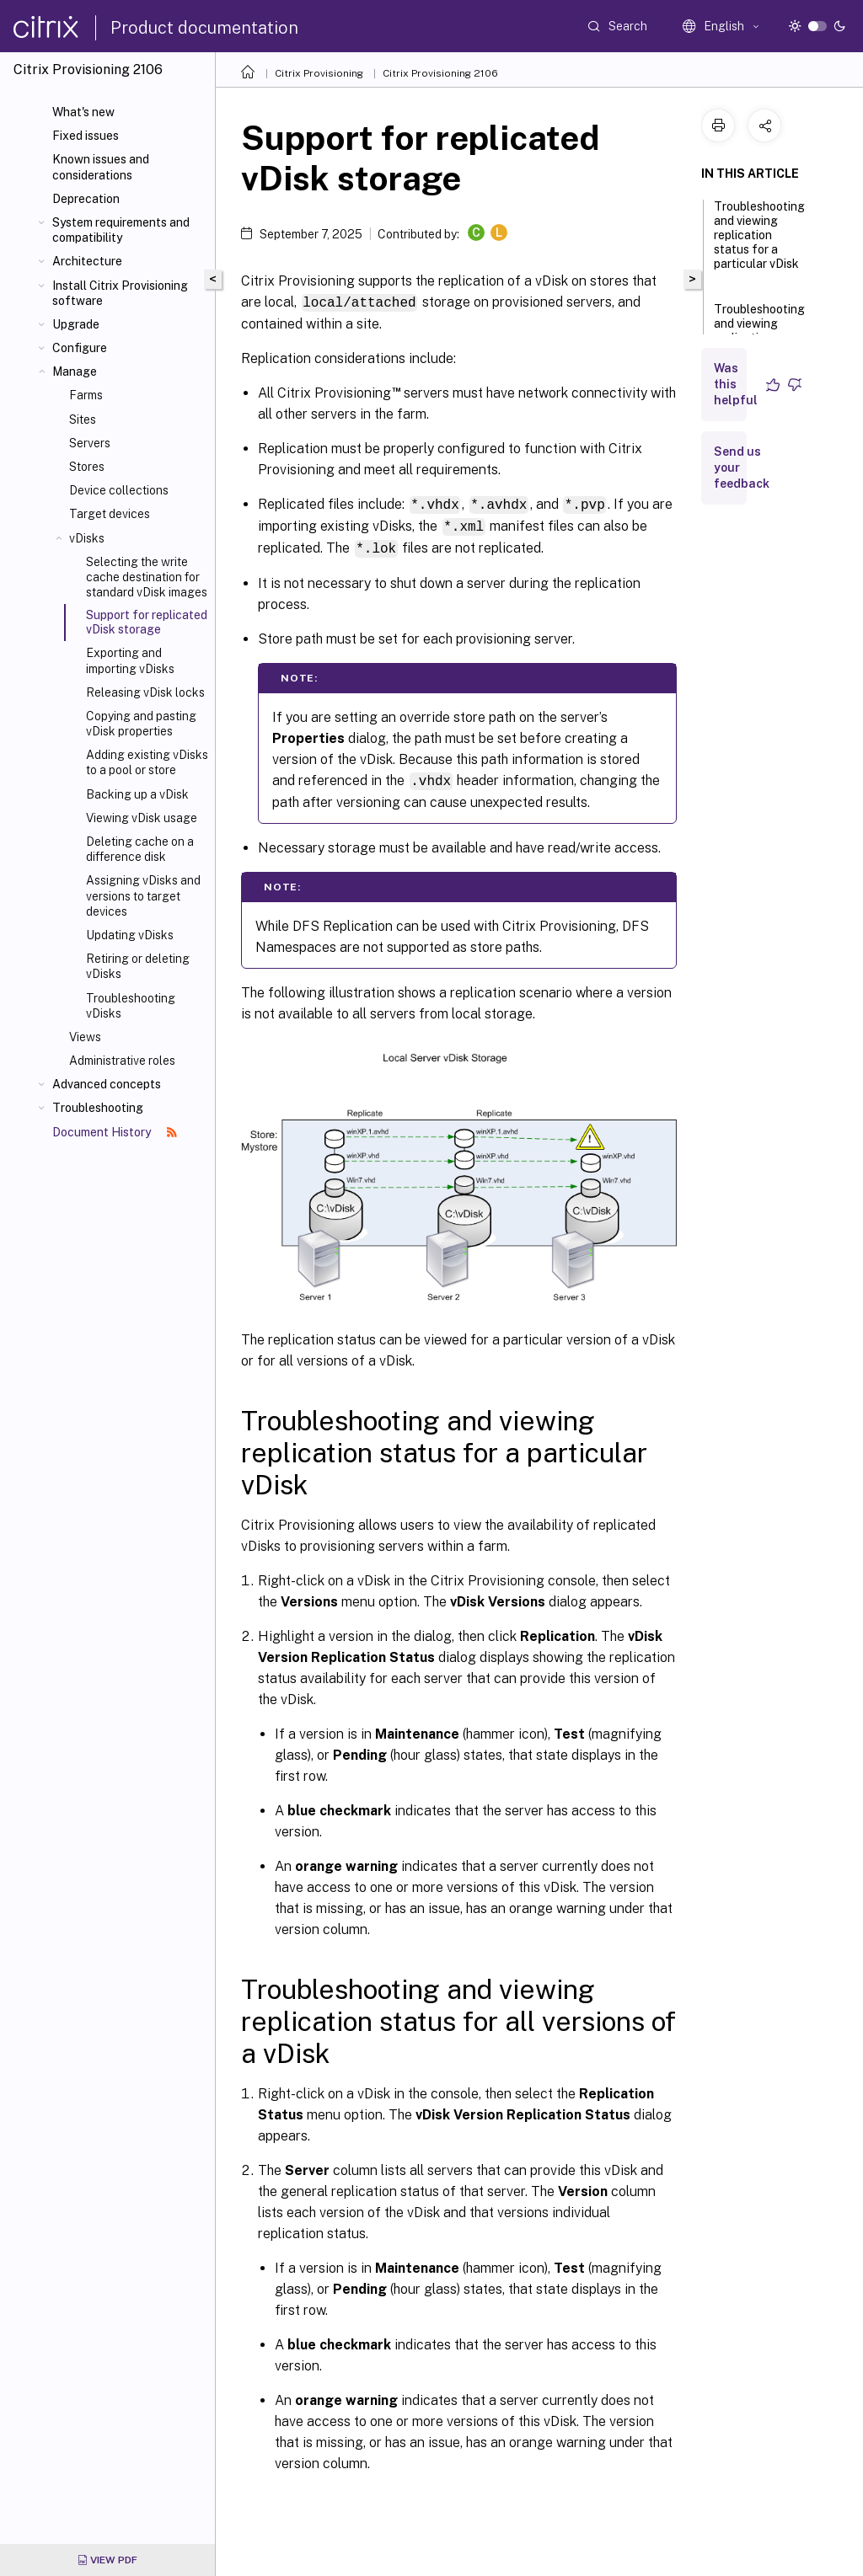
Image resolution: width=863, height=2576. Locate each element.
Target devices (109, 514)
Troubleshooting (97, 1107)
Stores (87, 466)
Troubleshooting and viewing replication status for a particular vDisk (759, 243)
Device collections (119, 490)
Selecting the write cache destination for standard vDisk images (146, 577)
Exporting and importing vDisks (130, 660)
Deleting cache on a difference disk (140, 849)
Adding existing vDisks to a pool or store (147, 762)
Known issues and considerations (100, 166)
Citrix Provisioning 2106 (440, 73)
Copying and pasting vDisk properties (141, 723)
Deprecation (86, 199)
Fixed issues (85, 135)
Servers (89, 443)
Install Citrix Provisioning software (120, 293)
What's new (83, 112)
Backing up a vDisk (137, 794)
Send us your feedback (741, 467)
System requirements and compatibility (121, 230)
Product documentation (204, 28)
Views (85, 1037)
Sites (82, 419)
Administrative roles (122, 1060)
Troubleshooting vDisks (130, 1005)
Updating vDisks (130, 935)
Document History (114, 1132)
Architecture (87, 261)
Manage (74, 371)
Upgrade (75, 324)
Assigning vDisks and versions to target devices (143, 895)
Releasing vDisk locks (145, 692)
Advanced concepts (106, 1084)
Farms (86, 395)
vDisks (87, 538)
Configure (79, 348)
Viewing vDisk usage (141, 818)
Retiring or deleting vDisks (138, 966)
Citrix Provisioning (319, 73)
